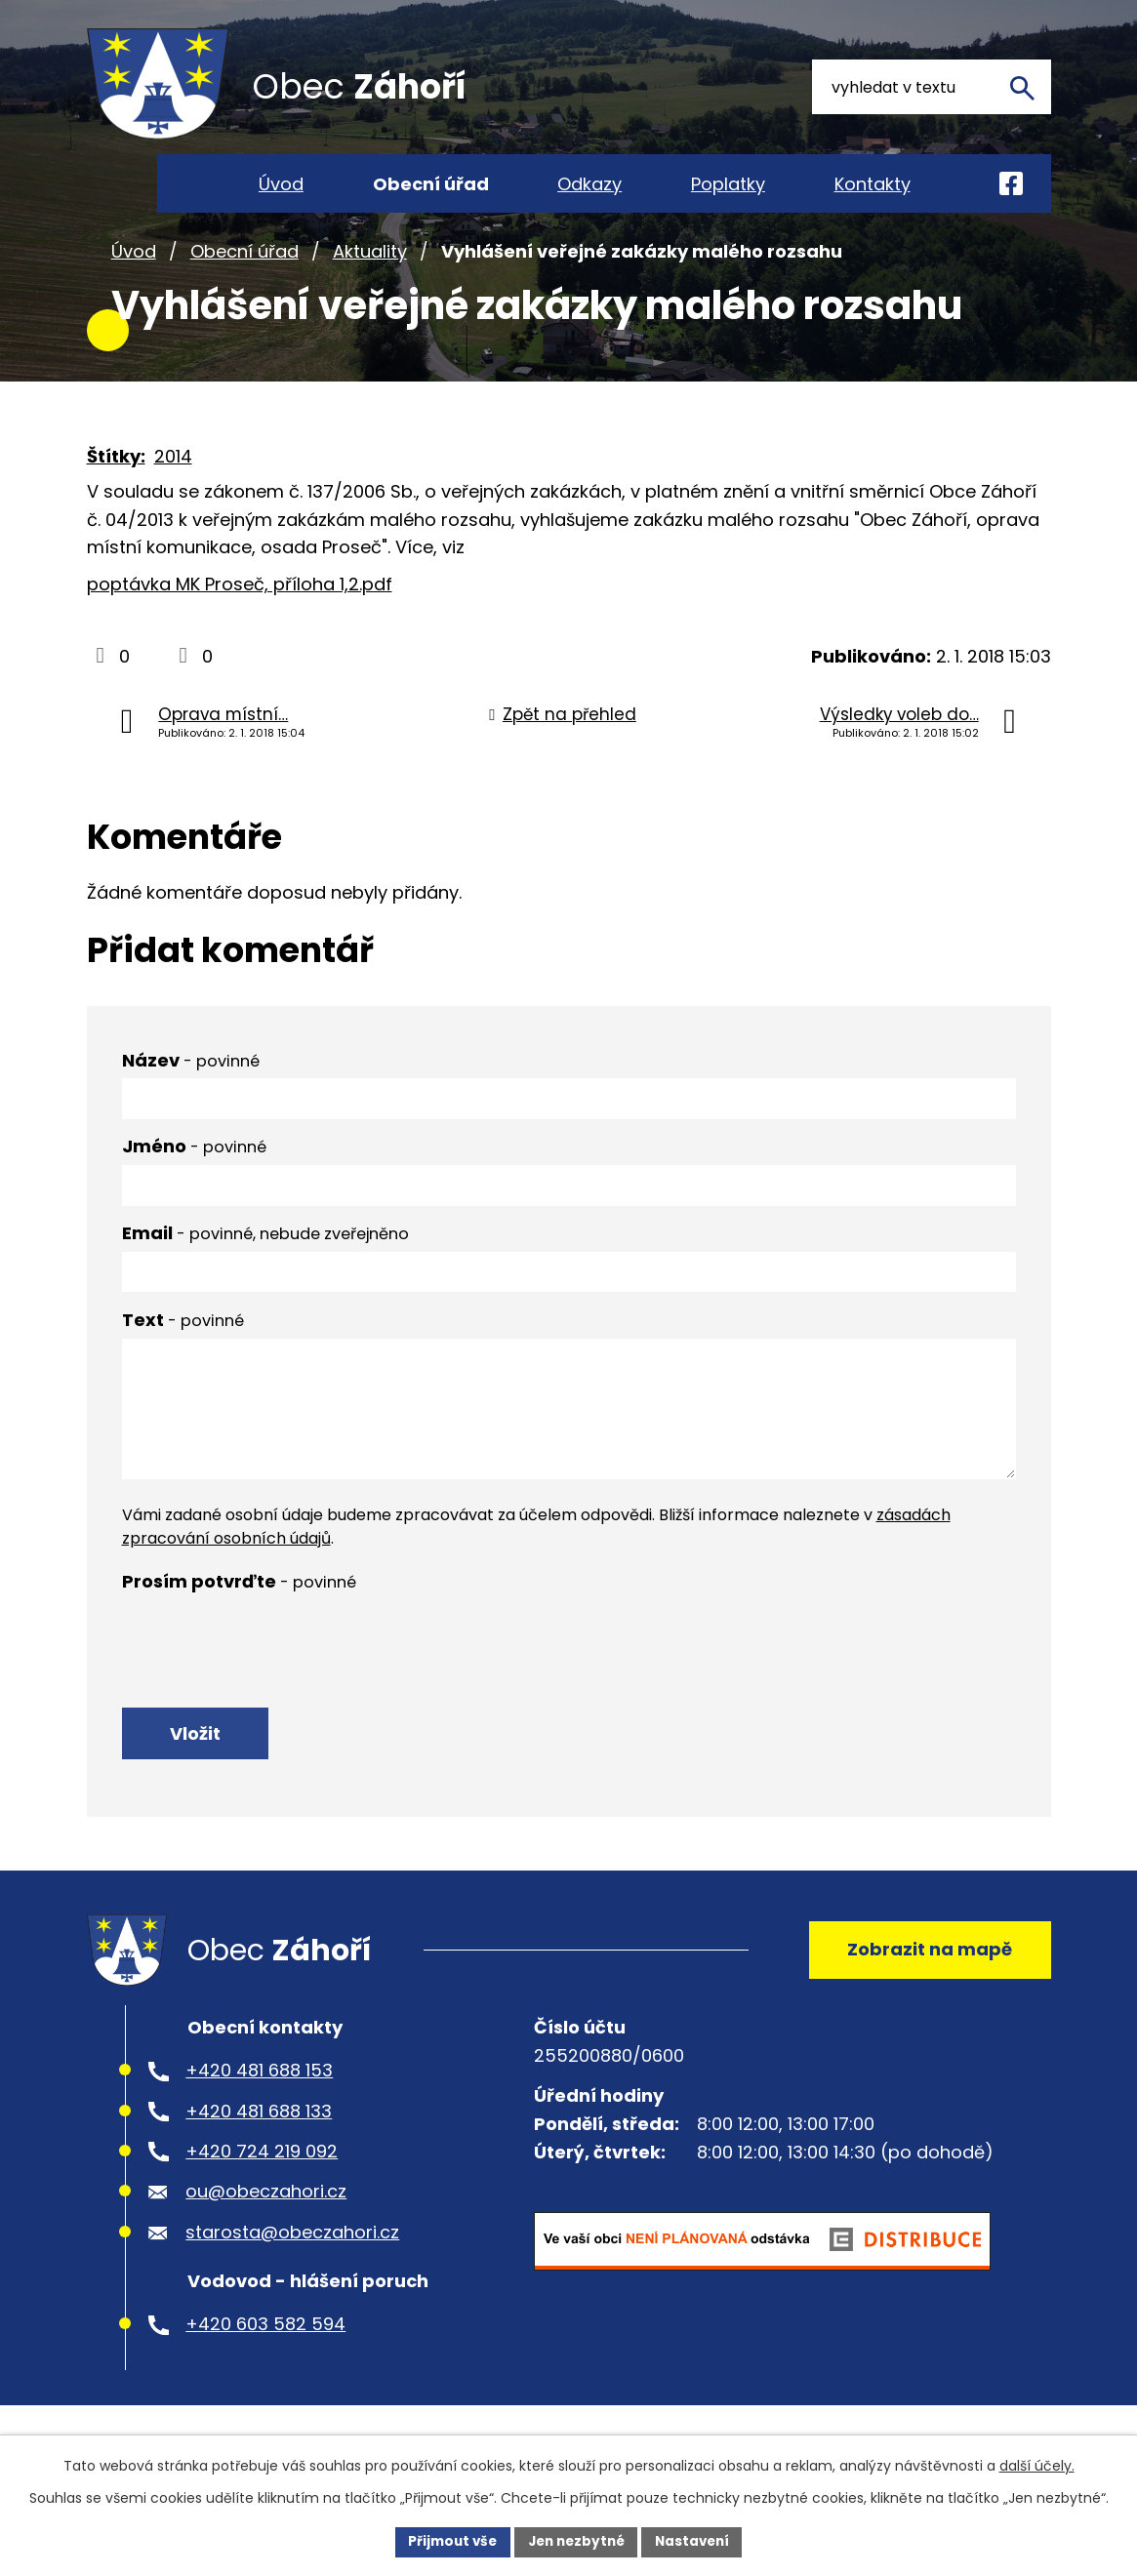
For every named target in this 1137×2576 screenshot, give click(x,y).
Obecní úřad (244, 281)
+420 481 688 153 (259, 2112)
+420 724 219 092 (261, 2193)
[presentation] (270, 1668)
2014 (173, 486)
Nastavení (698, 2541)
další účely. (1037, 2465)
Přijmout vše (447, 2541)
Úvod (133, 281)
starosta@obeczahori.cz (292, 2274)
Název (191, 1090)
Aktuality (370, 281)
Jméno (194, 1177)
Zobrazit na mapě (925, 1987)
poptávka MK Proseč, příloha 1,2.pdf (239, 615)
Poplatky (728, 184)
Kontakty (872, 184)
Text (183, 1350)
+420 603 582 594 (265, 2366)
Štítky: (116, 486)
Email (265, 1263)
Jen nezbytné (576, 2541)
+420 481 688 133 (258, 2152)
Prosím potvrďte (239, 1611)
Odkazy (589, 184)
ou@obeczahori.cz (265, 2233)
